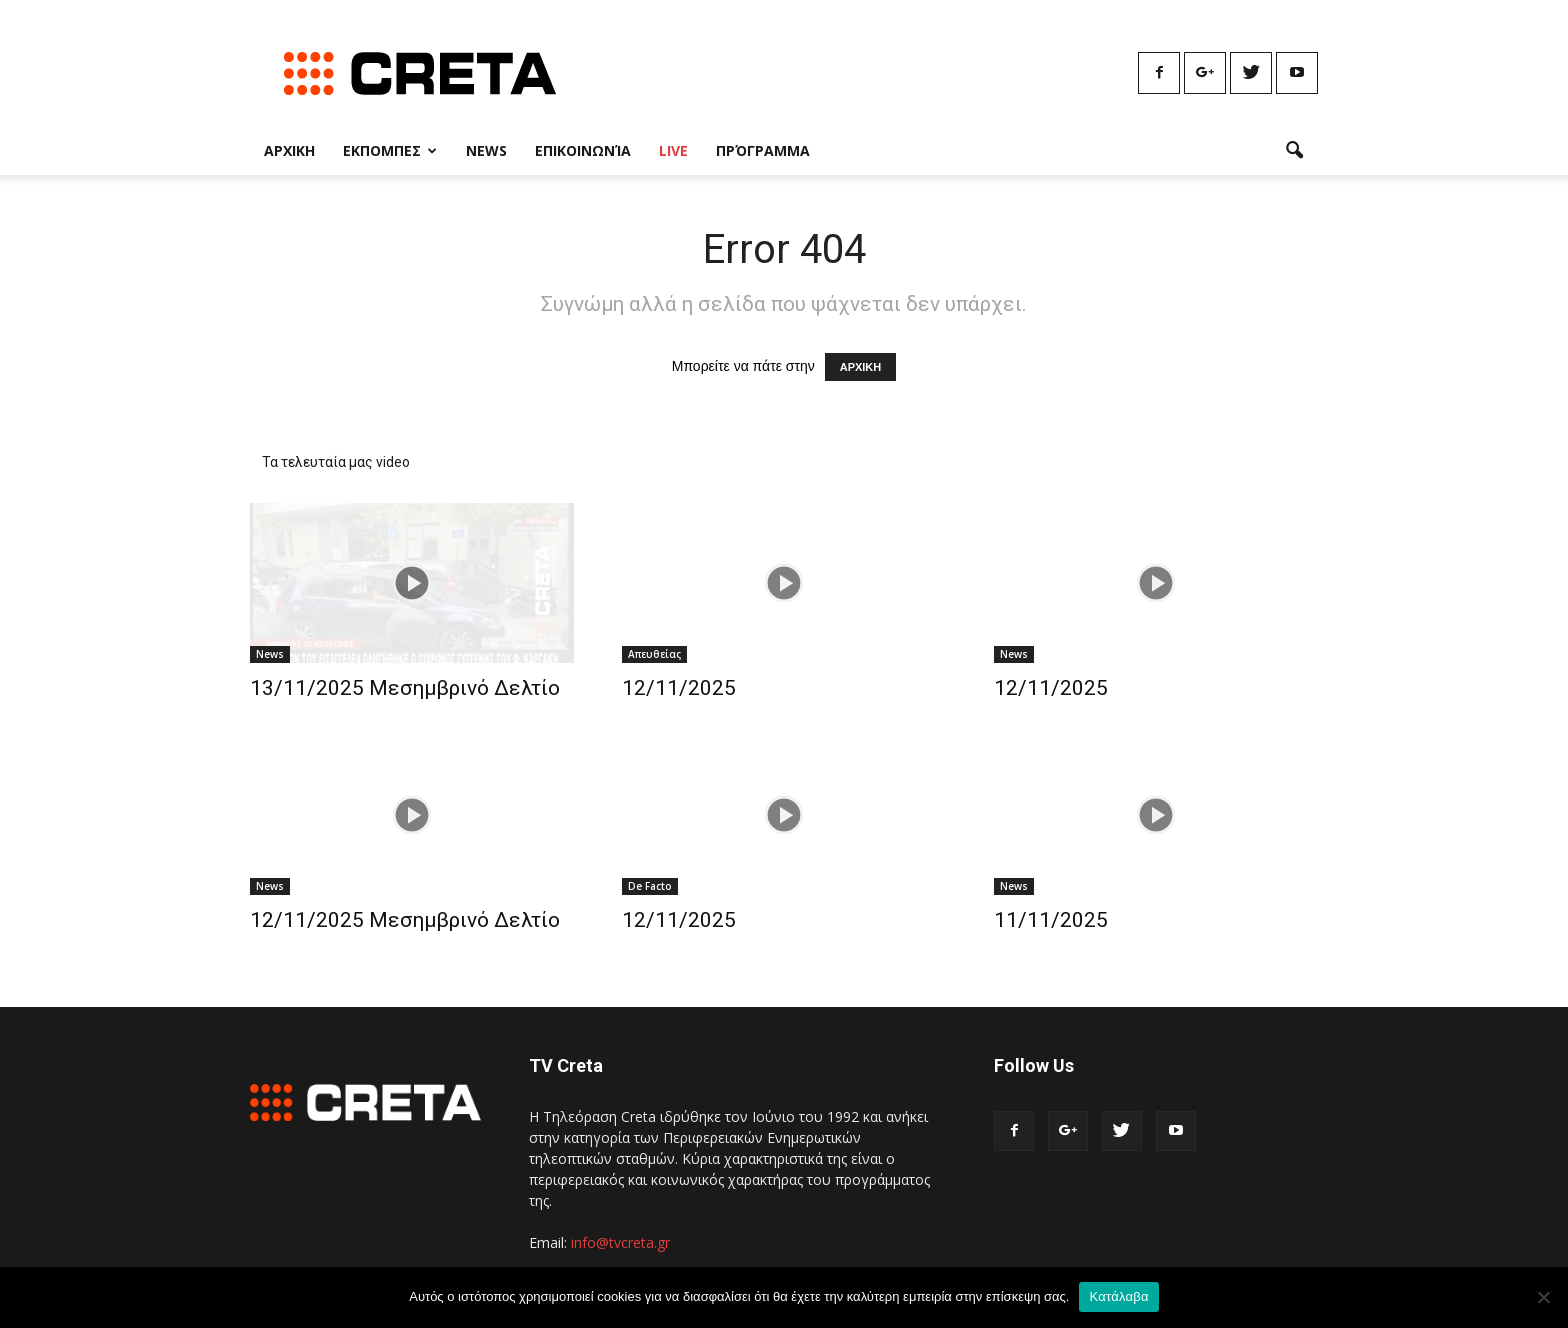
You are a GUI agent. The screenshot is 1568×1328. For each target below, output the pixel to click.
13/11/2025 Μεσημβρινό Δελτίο (405, 688)
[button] (1294, 151)
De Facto (650, 886)
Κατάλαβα (1118, 1296)
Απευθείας (654, 654)
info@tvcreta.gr (620, 1242)
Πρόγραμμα (763, 150)
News (486, 150)
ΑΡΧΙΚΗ (861, 367)
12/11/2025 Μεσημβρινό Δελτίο (405, 920)
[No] (1543, 1297)
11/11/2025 (1051, 920)
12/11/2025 (679, 688)
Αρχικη (289, 150)
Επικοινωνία (583, 150)
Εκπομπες (390, 150)
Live (673, 150)
